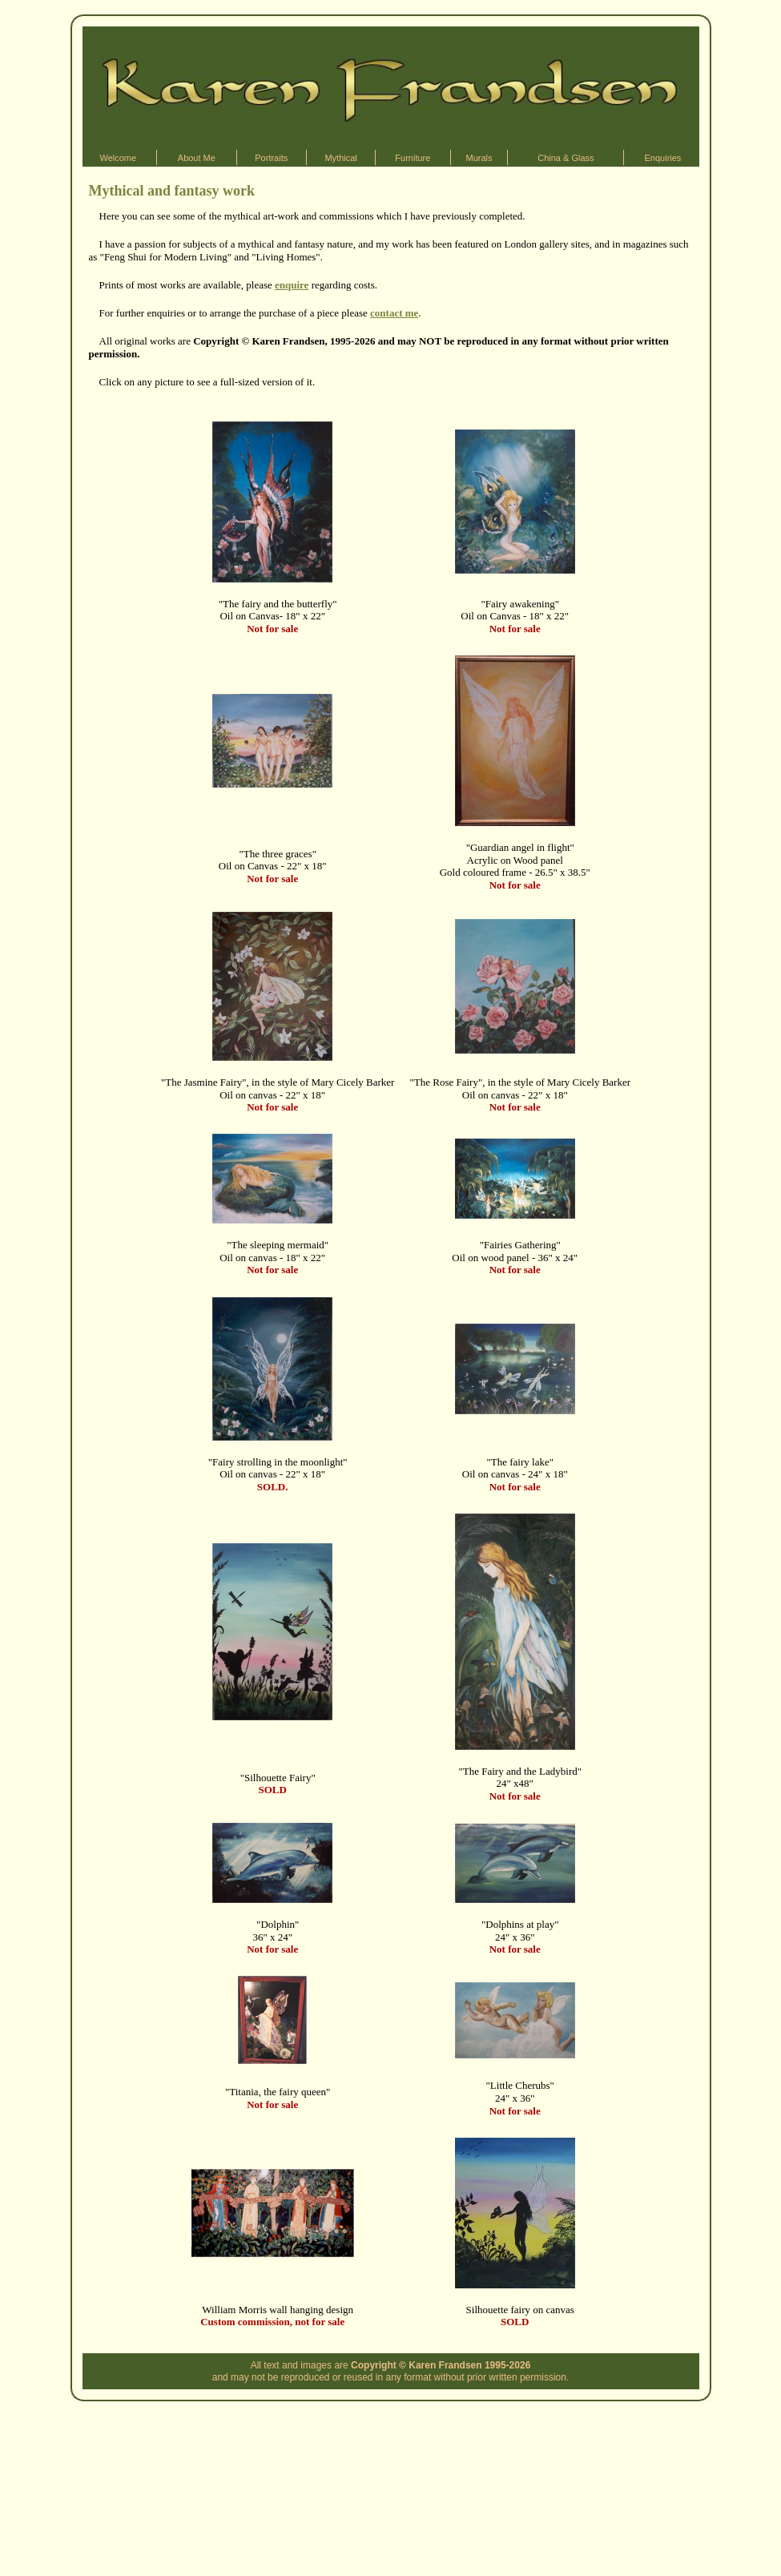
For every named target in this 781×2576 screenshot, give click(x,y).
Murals (478, 158)
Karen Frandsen (445, 2365)
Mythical (340, 158)
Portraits (271, 158)
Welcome (117, 158)
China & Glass (565, 158)
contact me (394, 313)
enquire (291, 285)
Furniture (412, 158)
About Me (196, 158)
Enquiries (663, 158)
